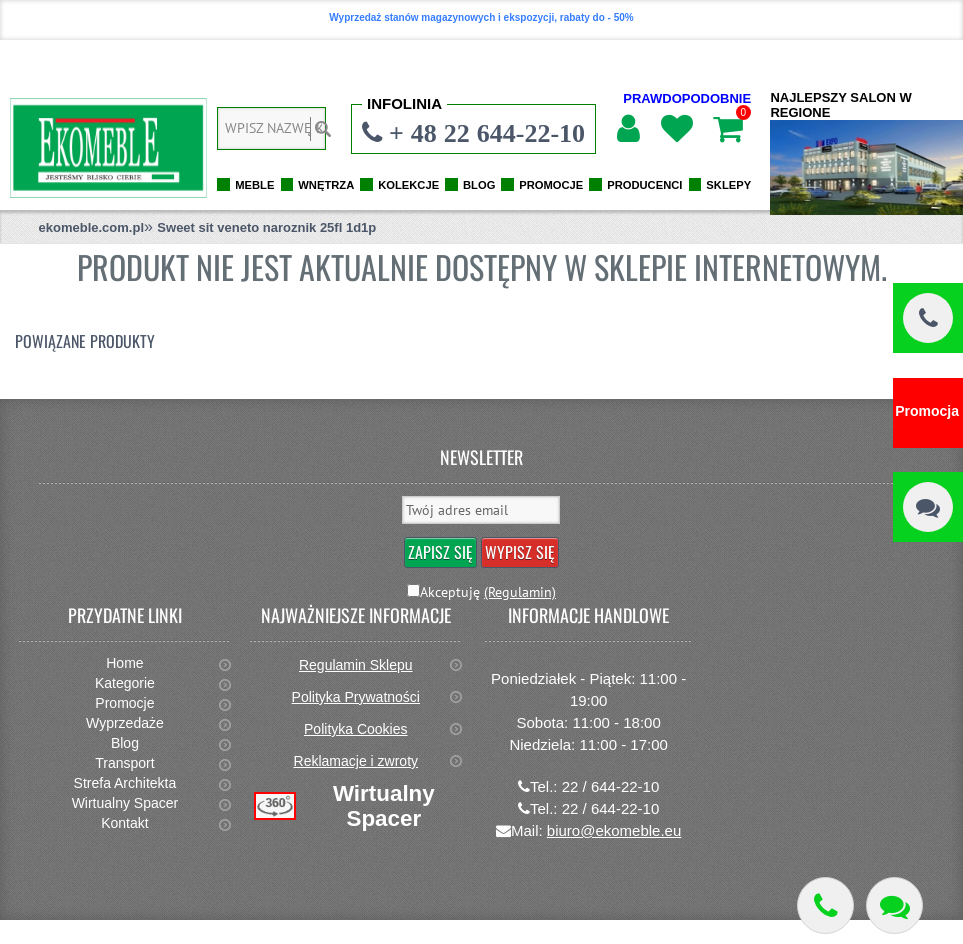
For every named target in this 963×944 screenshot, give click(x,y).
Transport (124, 763)
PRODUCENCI (644, 185)
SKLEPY (728, 185)
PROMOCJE (551, 185)
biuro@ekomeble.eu (614, 830)
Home (124, 663)
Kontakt (124, 823)
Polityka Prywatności (356, 697)
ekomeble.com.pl (91, 227)
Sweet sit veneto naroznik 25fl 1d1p (266, 227)
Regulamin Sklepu (356, 665)
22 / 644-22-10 (611, 786)
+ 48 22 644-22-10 (487, 133)
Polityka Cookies (356, 729)
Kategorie (125, 683)
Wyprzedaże (125, 723)
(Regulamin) (520, 592)
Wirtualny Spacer (125, 803)
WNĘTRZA (326, 185)
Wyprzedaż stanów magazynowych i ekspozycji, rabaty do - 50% (481, 17)
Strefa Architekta (125, 783)
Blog (125, 743)
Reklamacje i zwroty (356, 761)
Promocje (124, 703)
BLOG (479, 185)
